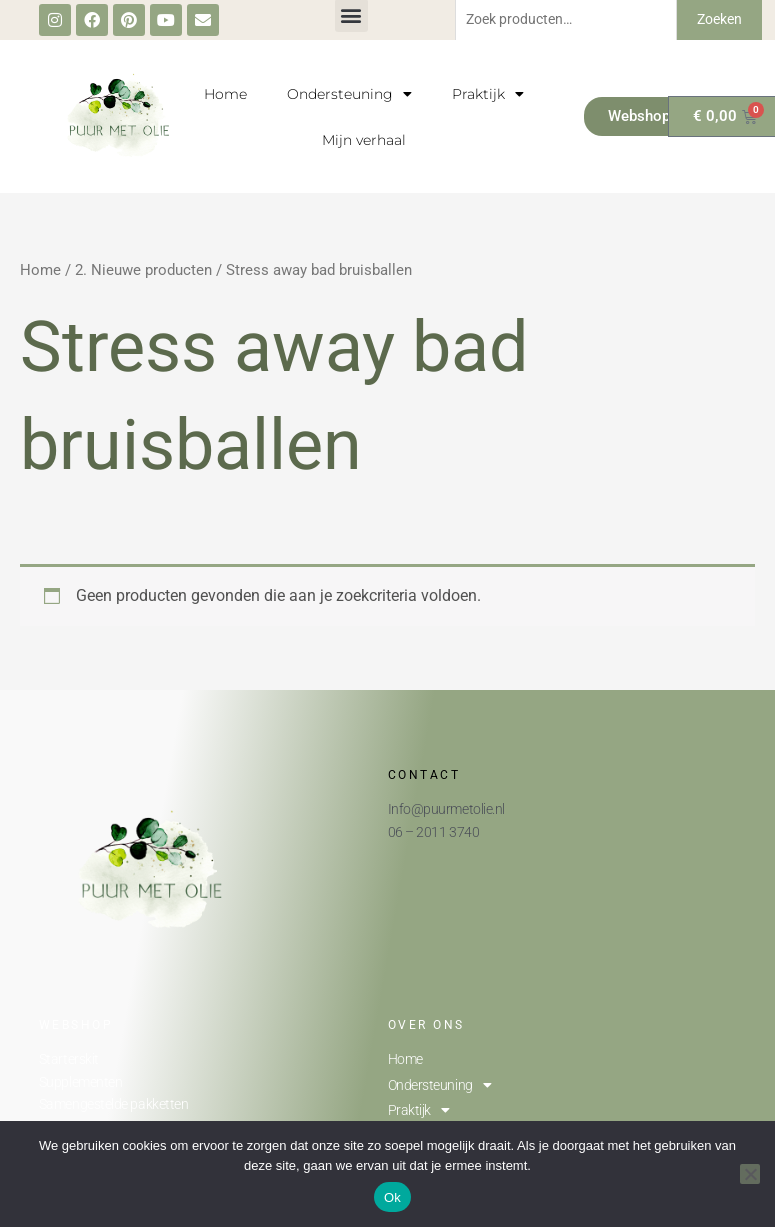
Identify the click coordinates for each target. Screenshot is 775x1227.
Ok (392, 1197)
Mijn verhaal (364, 140)
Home (225, 94)
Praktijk (488, 94)
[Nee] (750, 1174)
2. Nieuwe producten (143, 270)
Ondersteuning (349, 94)
